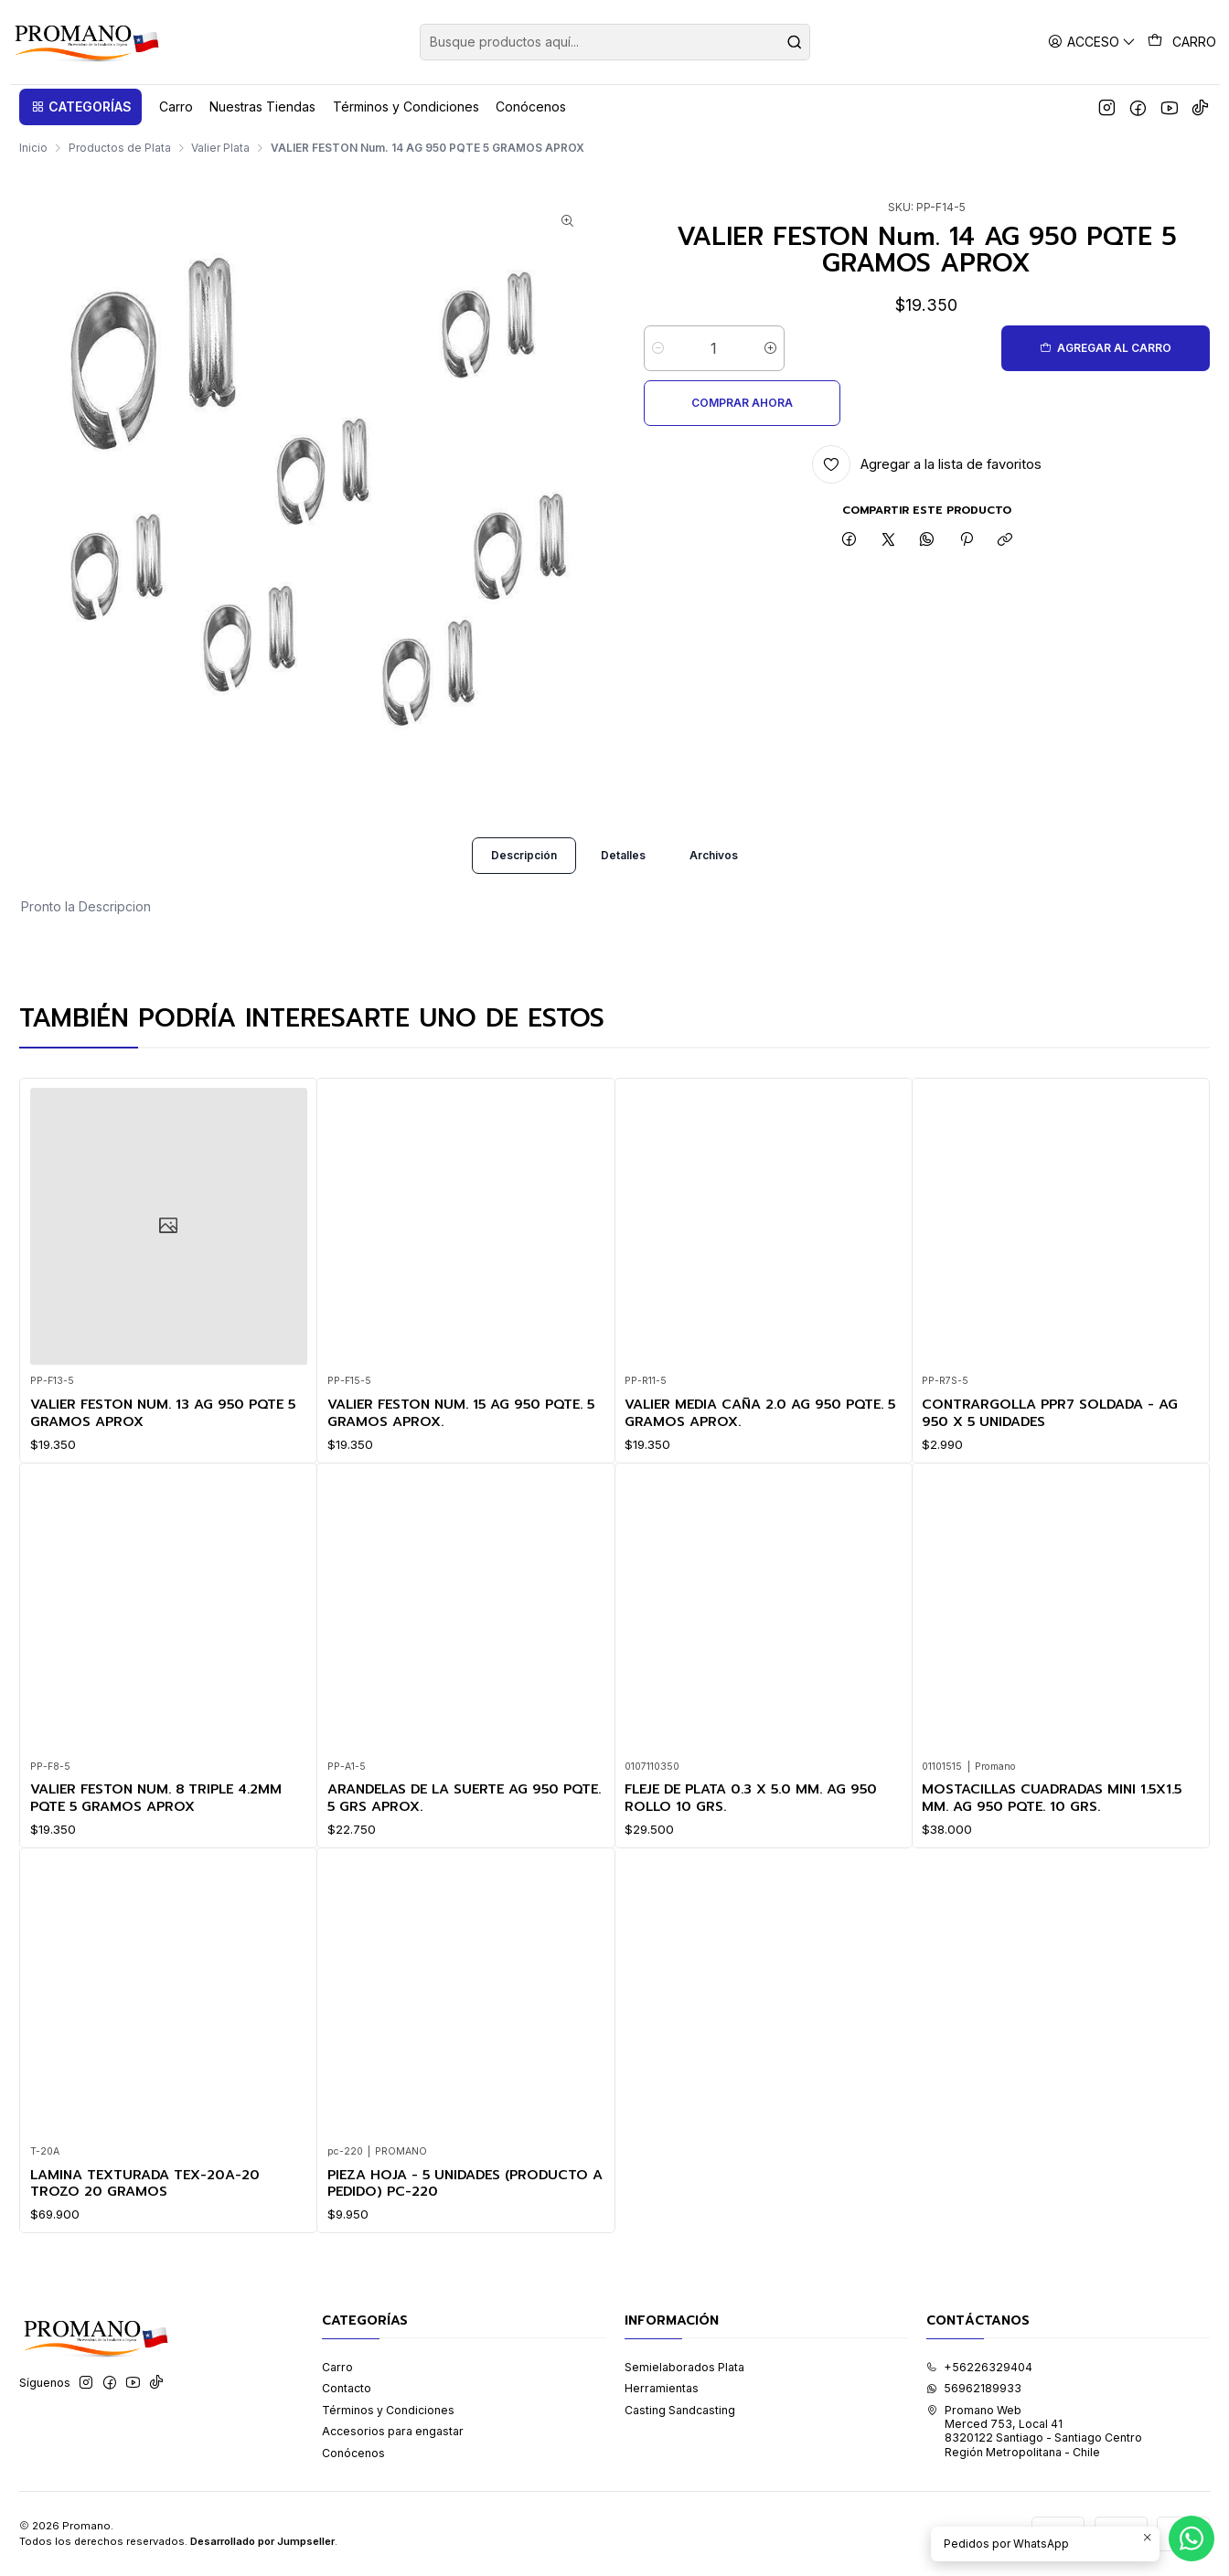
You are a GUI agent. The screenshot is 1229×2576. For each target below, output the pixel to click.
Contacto (346, 2389)
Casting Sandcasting (680, 2411)
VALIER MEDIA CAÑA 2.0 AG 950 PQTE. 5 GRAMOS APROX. (761, 1492)
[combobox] (615, 42)
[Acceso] (1092, 41)
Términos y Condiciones (388, 2411)
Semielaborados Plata (684, 2368)
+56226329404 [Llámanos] (979, 2368)
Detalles (623, 888)
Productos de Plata (120, 148)
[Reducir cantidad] (658, 348)
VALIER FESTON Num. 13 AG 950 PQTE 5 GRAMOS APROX (163, 1446)
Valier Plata (220, 148)
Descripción (524, 888)
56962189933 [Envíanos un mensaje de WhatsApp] (973, 2389)
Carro (337, 2368)
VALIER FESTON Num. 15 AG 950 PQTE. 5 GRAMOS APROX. (461, 1467)
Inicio (33, 148)
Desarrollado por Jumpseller (262, 2542)
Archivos (713, 888)
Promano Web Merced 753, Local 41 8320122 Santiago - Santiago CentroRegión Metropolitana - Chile (1034, 2432)
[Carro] (1182, 42)
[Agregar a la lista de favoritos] (927, 409)
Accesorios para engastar (393, 2432)
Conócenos (353, 2454)
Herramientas (662, 2389)
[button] (80, 107)
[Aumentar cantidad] (770, 348)
